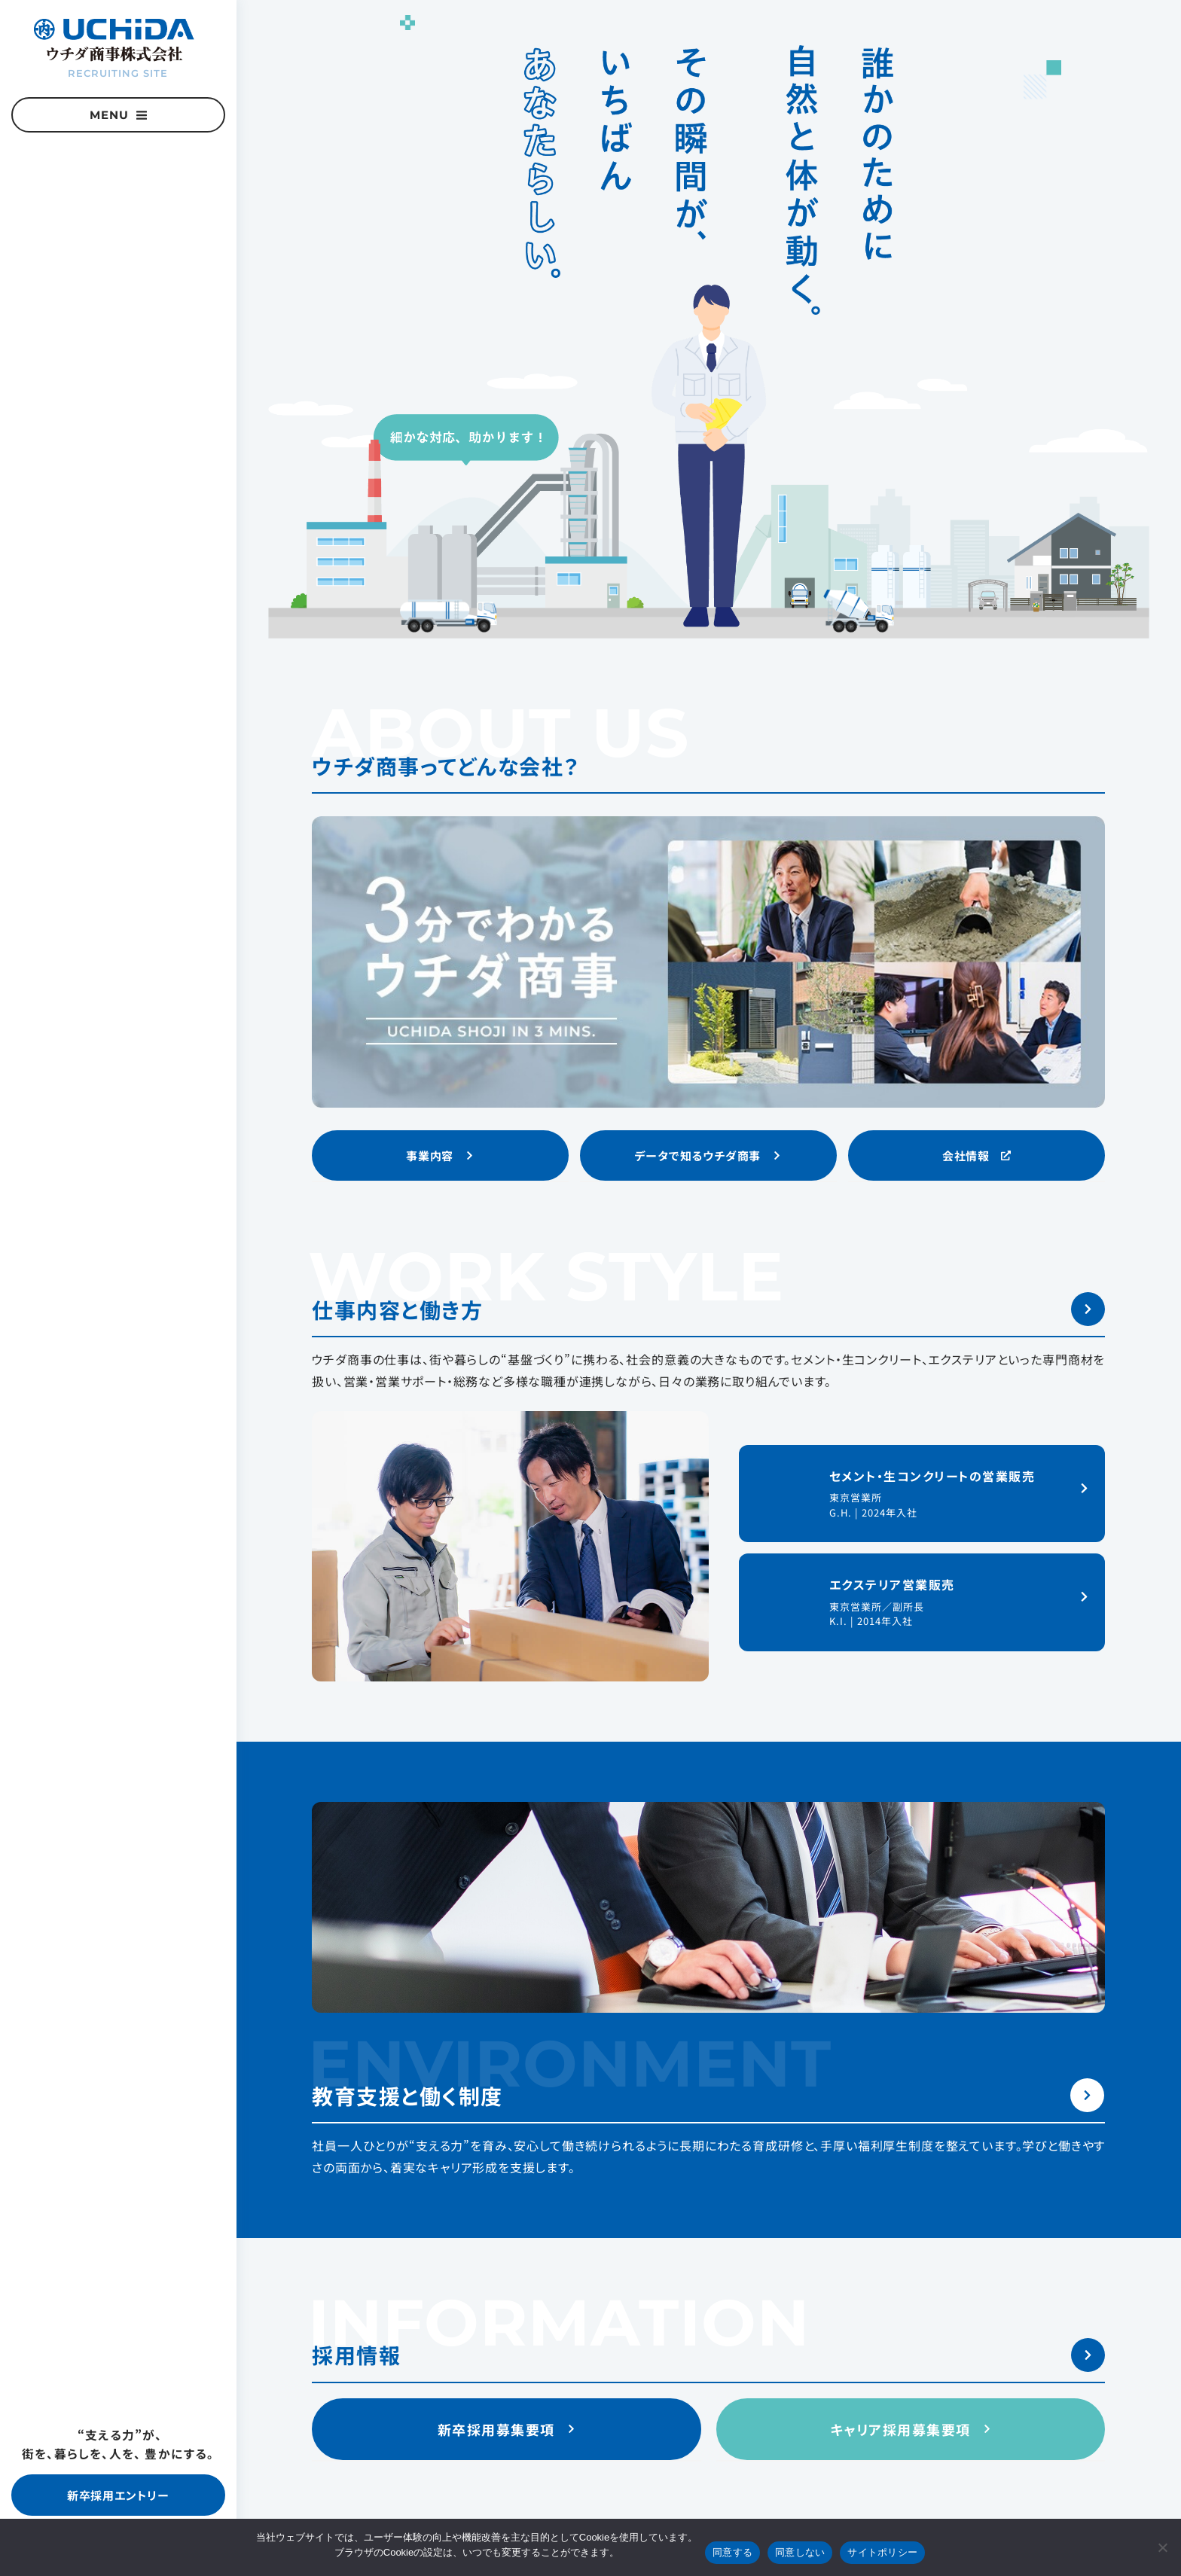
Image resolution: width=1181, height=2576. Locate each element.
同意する (732, 2552)
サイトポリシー (882, 2552)
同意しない (800, 2552)
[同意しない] (1162, 2547)
